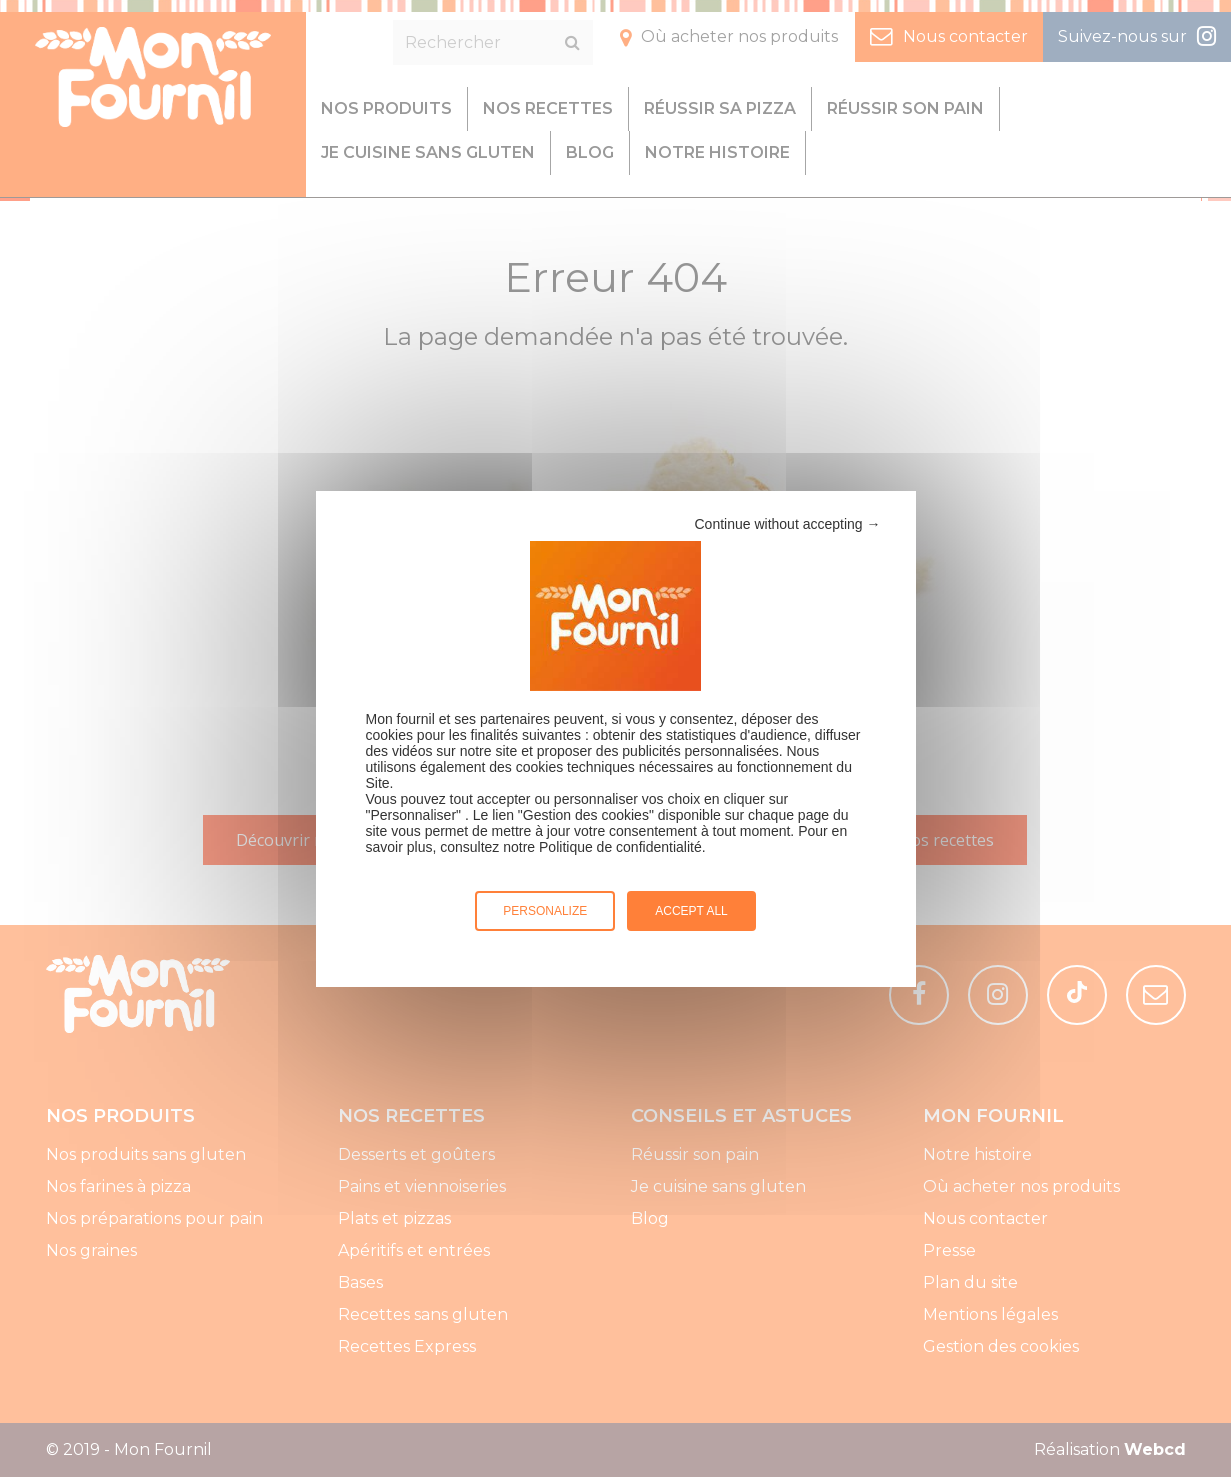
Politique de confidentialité (620, 847)
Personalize (545, 911)
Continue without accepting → (788, 524)
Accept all (691, 911)
